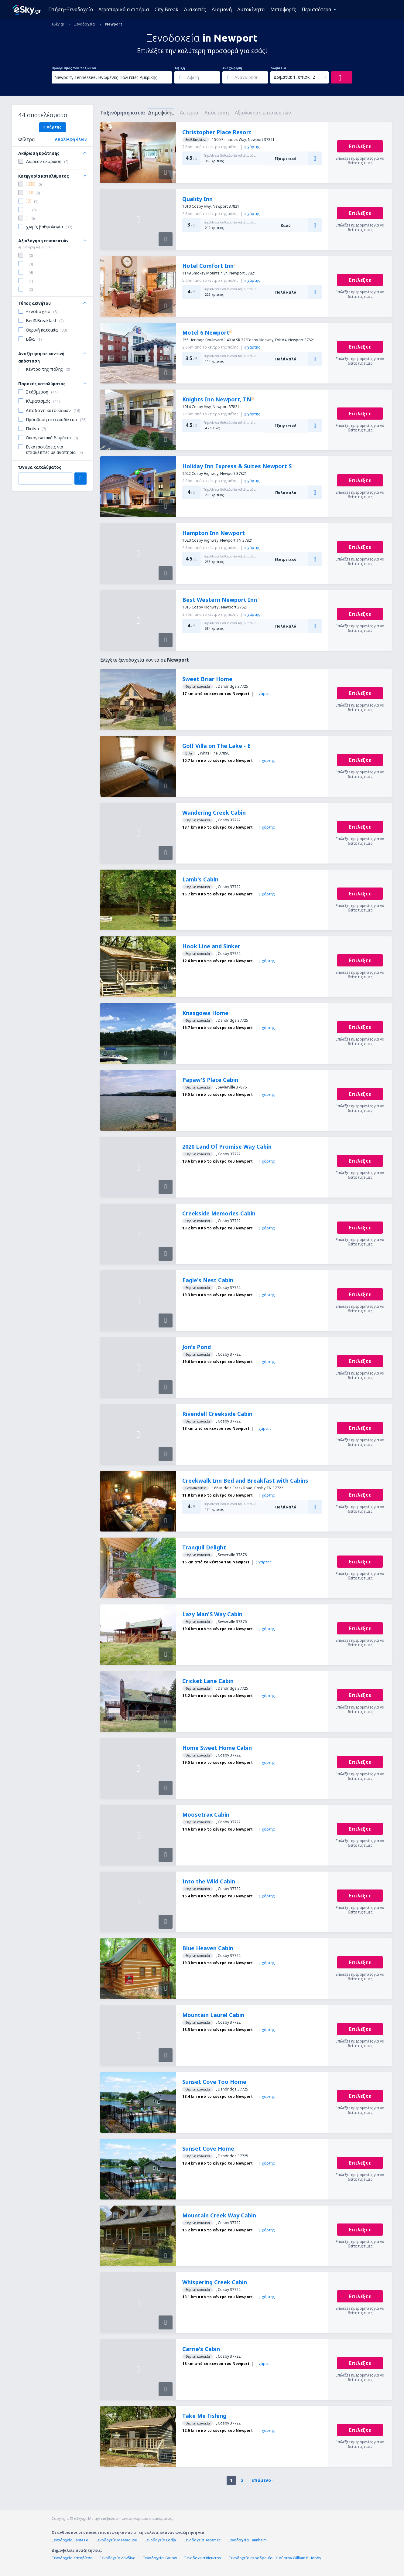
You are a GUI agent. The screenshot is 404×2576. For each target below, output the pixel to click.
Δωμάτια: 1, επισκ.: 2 (294, 77)
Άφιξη (179, 68)
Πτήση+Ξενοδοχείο (70, 9)
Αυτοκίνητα (251, 9)
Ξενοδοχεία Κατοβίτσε (72, 2558)
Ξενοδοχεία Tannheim (247, 2540)
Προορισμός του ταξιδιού (74, 68)
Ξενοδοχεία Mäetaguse (116, 2540)
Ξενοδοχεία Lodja (160, 2540)
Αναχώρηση (232, 68)
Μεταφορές (283, 9)
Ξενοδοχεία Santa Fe (70, 2540)
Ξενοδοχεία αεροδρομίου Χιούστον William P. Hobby (274, 2558)
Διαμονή (221, 9)
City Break (166, 9)
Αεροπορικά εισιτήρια (123, 9)
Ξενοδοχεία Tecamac (202, 2540)
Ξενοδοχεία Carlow (160, 2558)
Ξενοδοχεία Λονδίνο (117, 2558)
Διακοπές (195, 9)
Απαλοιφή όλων (71, 139)
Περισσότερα (316, 9)
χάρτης (252, 146)
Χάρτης (52, 127)
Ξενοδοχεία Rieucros (202, 2558)
